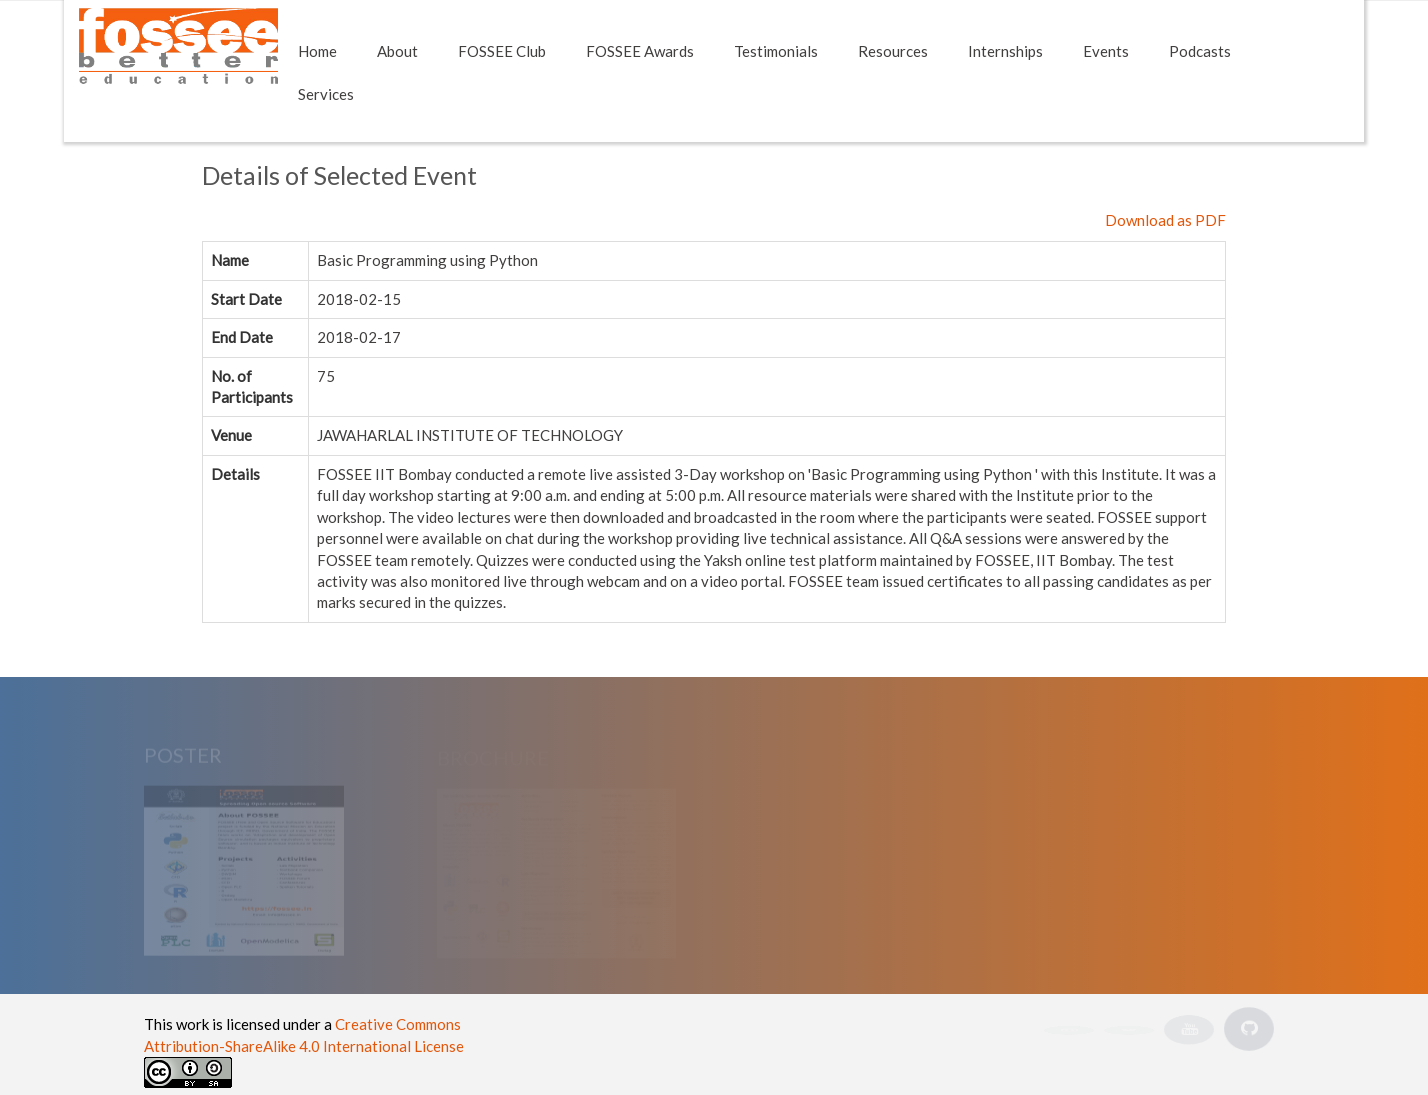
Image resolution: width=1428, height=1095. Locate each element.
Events (1106, 51)
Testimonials (776, 51)
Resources (893, 51)
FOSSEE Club (502, 51)
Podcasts (1200, 51)
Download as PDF (1165, 220)
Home (317, 51)
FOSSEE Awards (640, 51)
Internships (1005, 51)
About (397, 51)
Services (326, 94)
